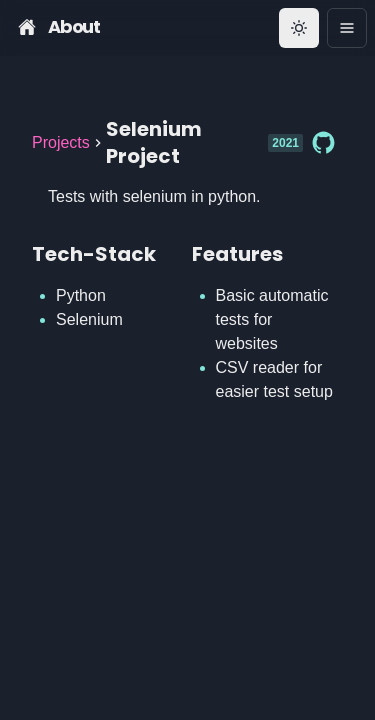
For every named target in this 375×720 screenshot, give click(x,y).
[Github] (323, 143)
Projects (61, 142)
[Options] (347, 28)
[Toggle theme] (299, 28)
